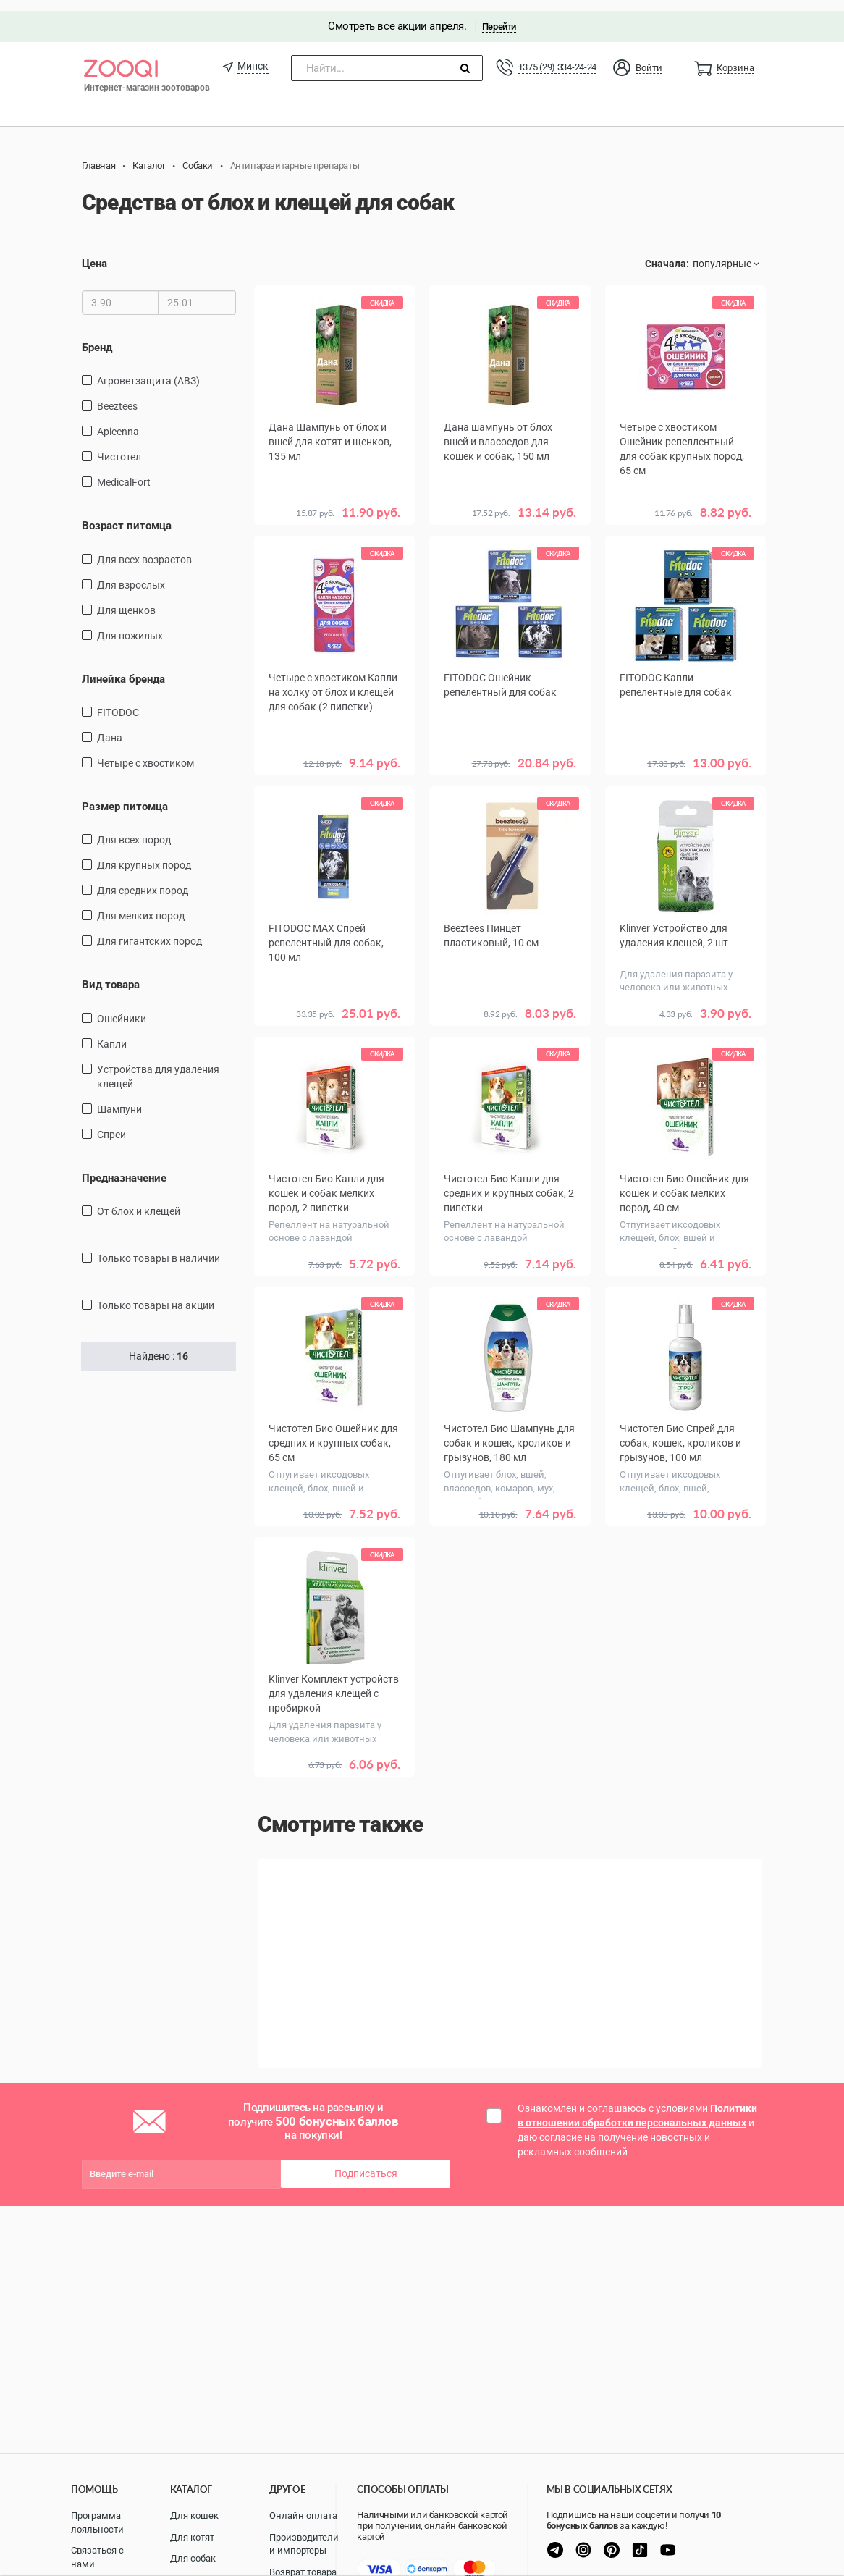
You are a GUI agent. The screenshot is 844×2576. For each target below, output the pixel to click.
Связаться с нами (97, 2557)
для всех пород (134, 829)
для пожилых (130, 625)
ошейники (121, 1008)
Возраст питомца (127, 514)
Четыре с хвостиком (145, 752)
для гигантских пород (149, 931)
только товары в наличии (158, 1248)
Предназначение (124, 1167)
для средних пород (142, 880)
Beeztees (117, 395)
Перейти (499, 15)
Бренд (97, 336)
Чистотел (119, 446)
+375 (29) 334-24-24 (557, 56)
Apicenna (118, 420)
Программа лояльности (97, 2522)
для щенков (126, 599)
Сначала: (667, 253)
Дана (109, 727)
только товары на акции (155, 1295)
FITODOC (118, 701)
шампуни (119, 1098)
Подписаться (365, 2159)
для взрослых (131, 574)
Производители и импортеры (304, 2544)
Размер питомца (125, 795)
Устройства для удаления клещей (158, 1066)
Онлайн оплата (303, 2515)
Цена (94, 253)
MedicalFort (124, 471)
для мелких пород (141, 906)
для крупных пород (144, 855)
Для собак (193, 2558)
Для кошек (194, 2515)
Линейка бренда (123, 668)
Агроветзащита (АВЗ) (148, 370)
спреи (111, 1123)
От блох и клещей (138, 1201)
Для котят (192, 2537)
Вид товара (111, 974)
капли (112, 1033)
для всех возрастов (144, 549)
